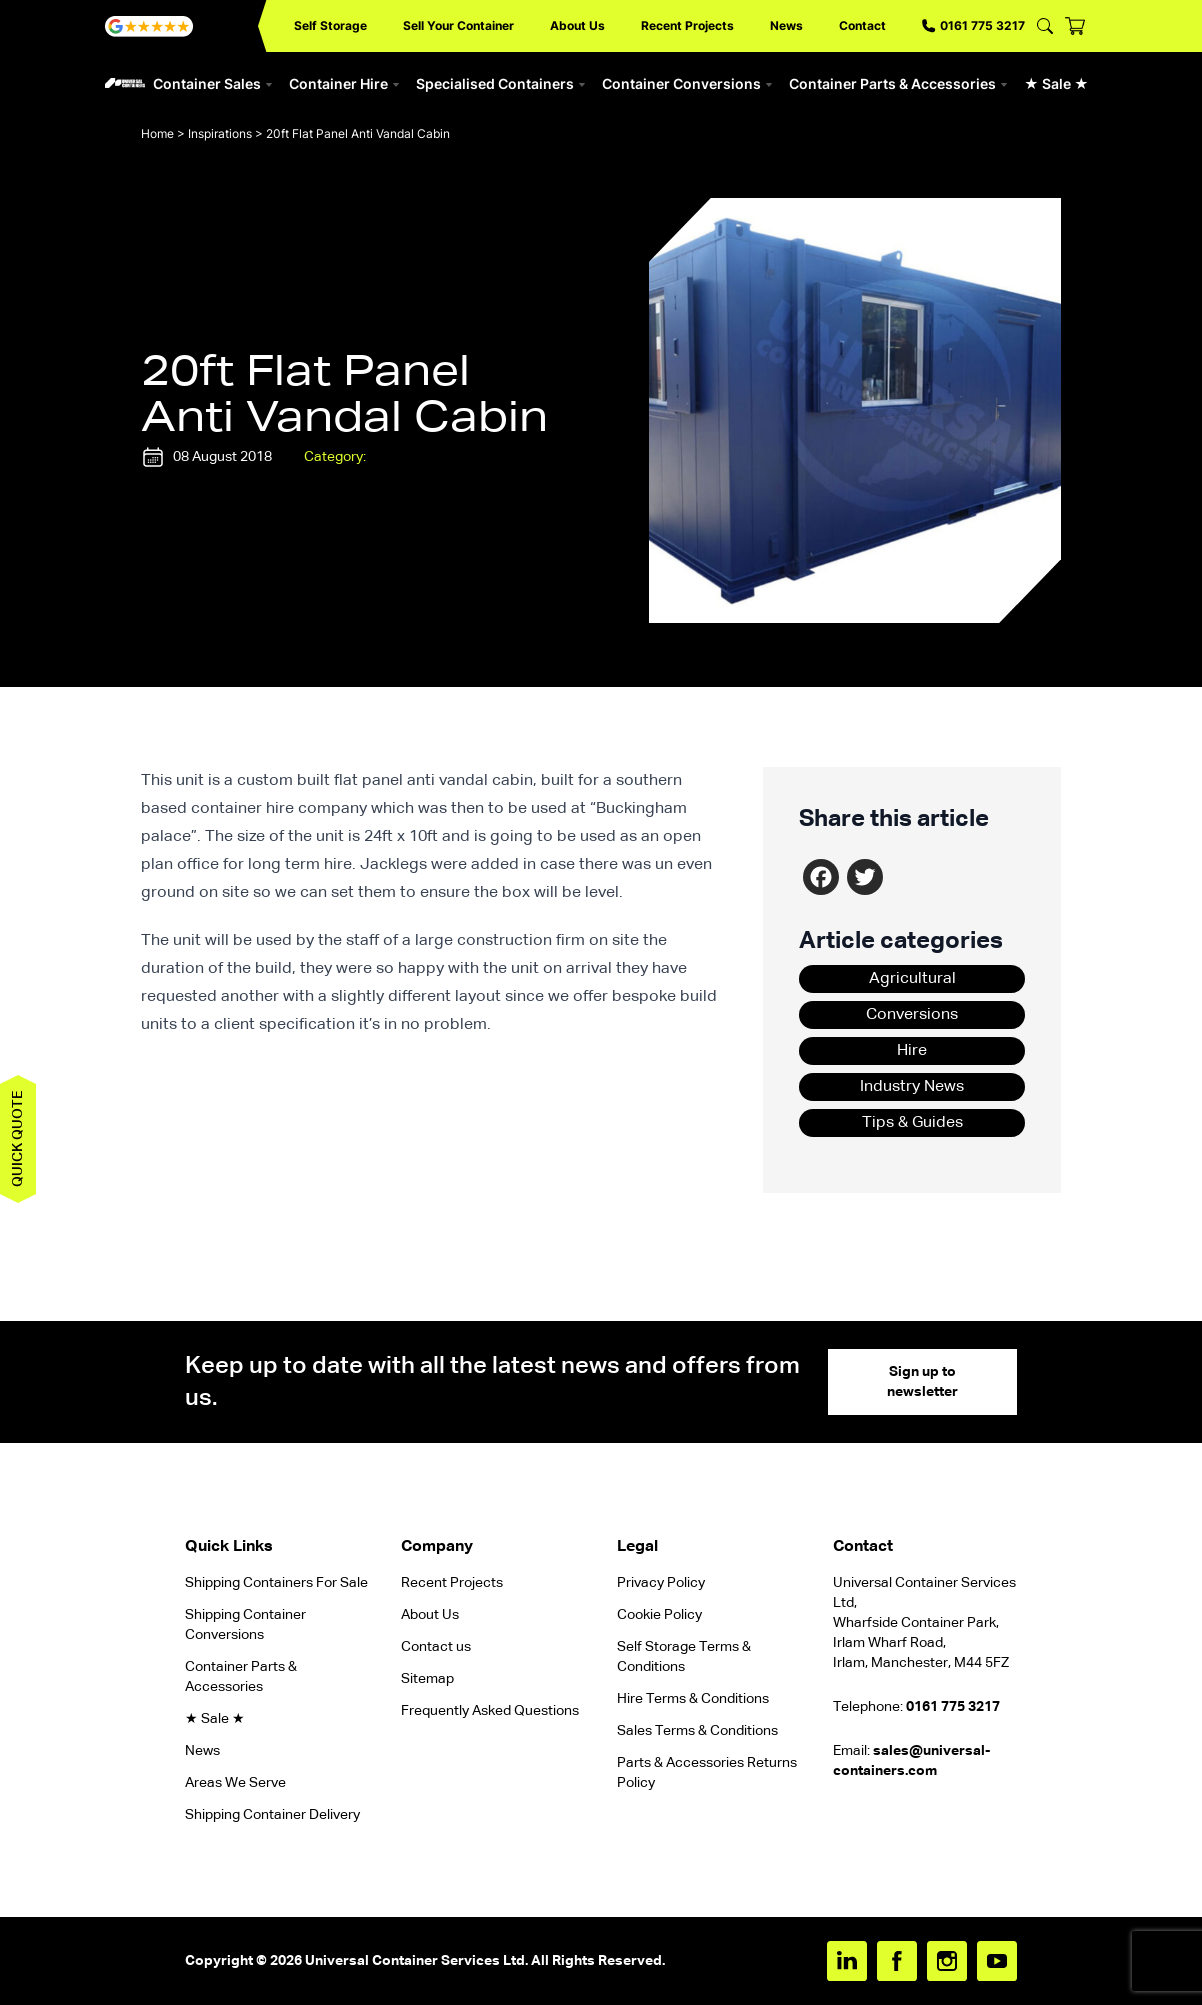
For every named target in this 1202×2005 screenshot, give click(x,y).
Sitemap (427, 1679)
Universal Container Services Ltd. (416, 1961)
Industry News (912, 1087)
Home (157, 133)
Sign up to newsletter (922, 1382)
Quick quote (18, 1139)
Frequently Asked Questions (490, 1711)
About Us (577, 25)
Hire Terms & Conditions (693, 1699)
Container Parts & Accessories (898, 83)
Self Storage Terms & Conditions (684, 1657)
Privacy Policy (661, 1583)
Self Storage (330, 25)
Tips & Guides (912, 1123)
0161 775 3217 (973, 25)
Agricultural (912, 979)
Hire (912, 1051)
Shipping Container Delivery (272, 1815)
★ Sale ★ (1056, 83)
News (786, 25)
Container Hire (344, 83)
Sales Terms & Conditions (697, 1731)
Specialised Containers (501, 83)
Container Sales (213, 83)
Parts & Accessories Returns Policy (707, 1773)
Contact (862, 25)
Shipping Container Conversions (245, 1625)
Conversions (912, 1015)
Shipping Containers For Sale (276, 1583)
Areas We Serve (235, 1783)
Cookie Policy (659, 1615)
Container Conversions (687, 83)
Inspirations (220, 133)
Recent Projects (687, 25)
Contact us (436, 1647)
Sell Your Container (458, 25)
